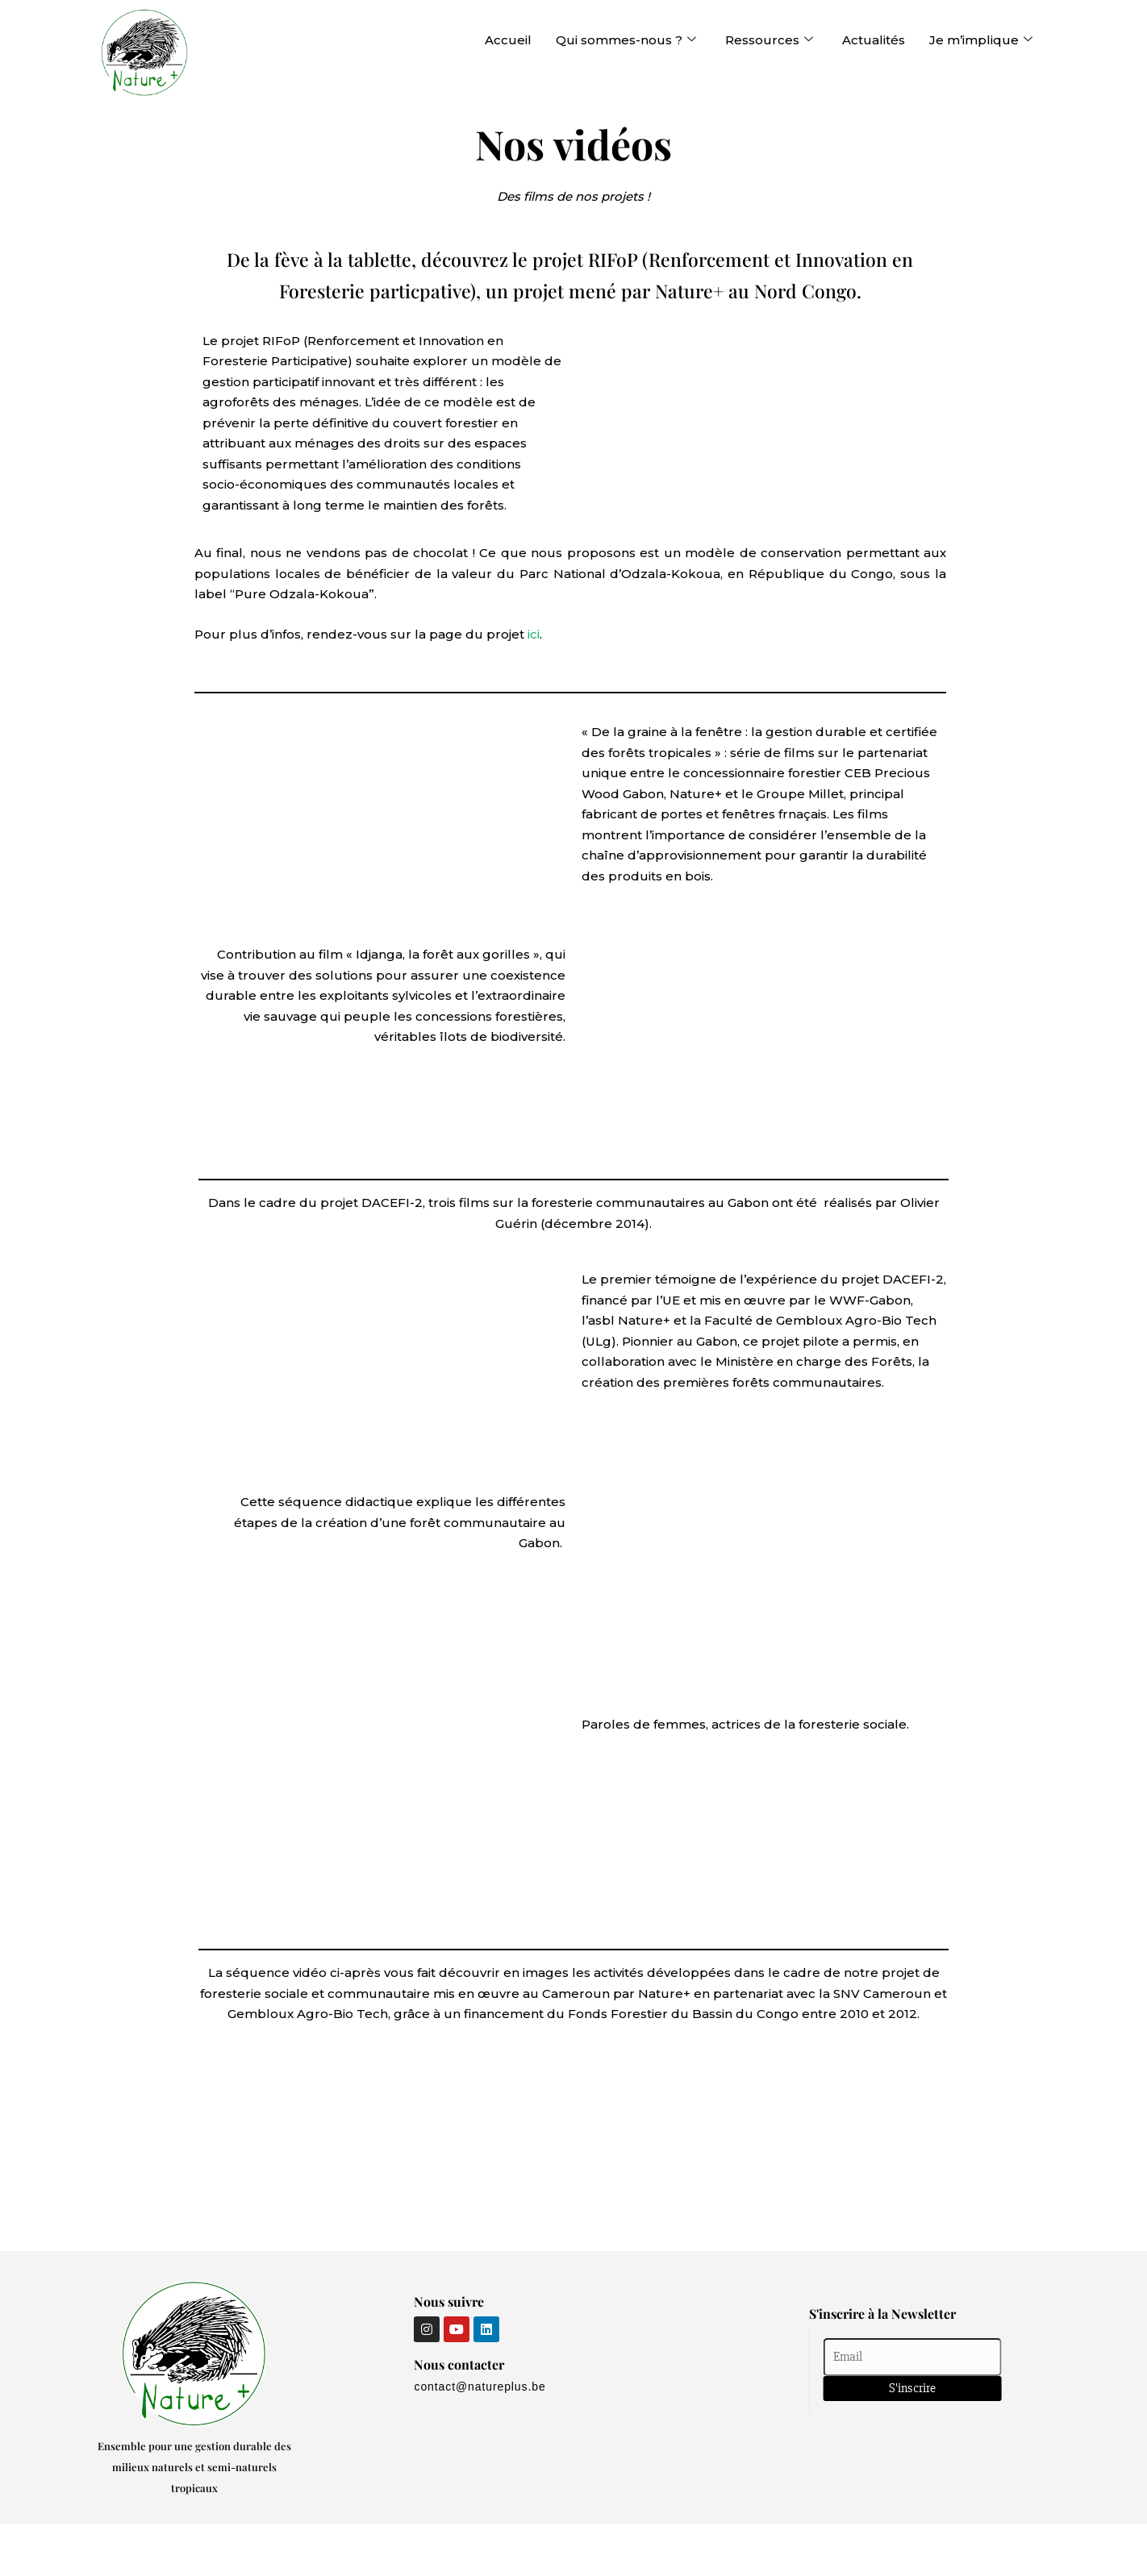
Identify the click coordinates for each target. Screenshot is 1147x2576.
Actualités (873, 40)
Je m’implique (980, 40)
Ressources (769, 40)
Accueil (508, 40)
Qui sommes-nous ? (626, 40)
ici (534, 634)
